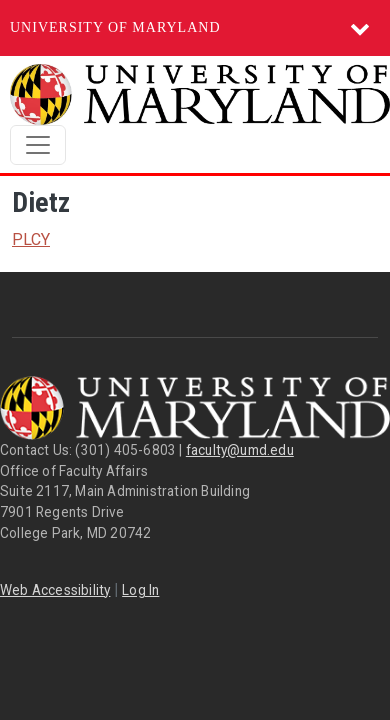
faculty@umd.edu (240, 450)
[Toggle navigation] (38, 145)
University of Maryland (115, 27)
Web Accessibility (55, 590)
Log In (140, 590)
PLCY (31, 239)
